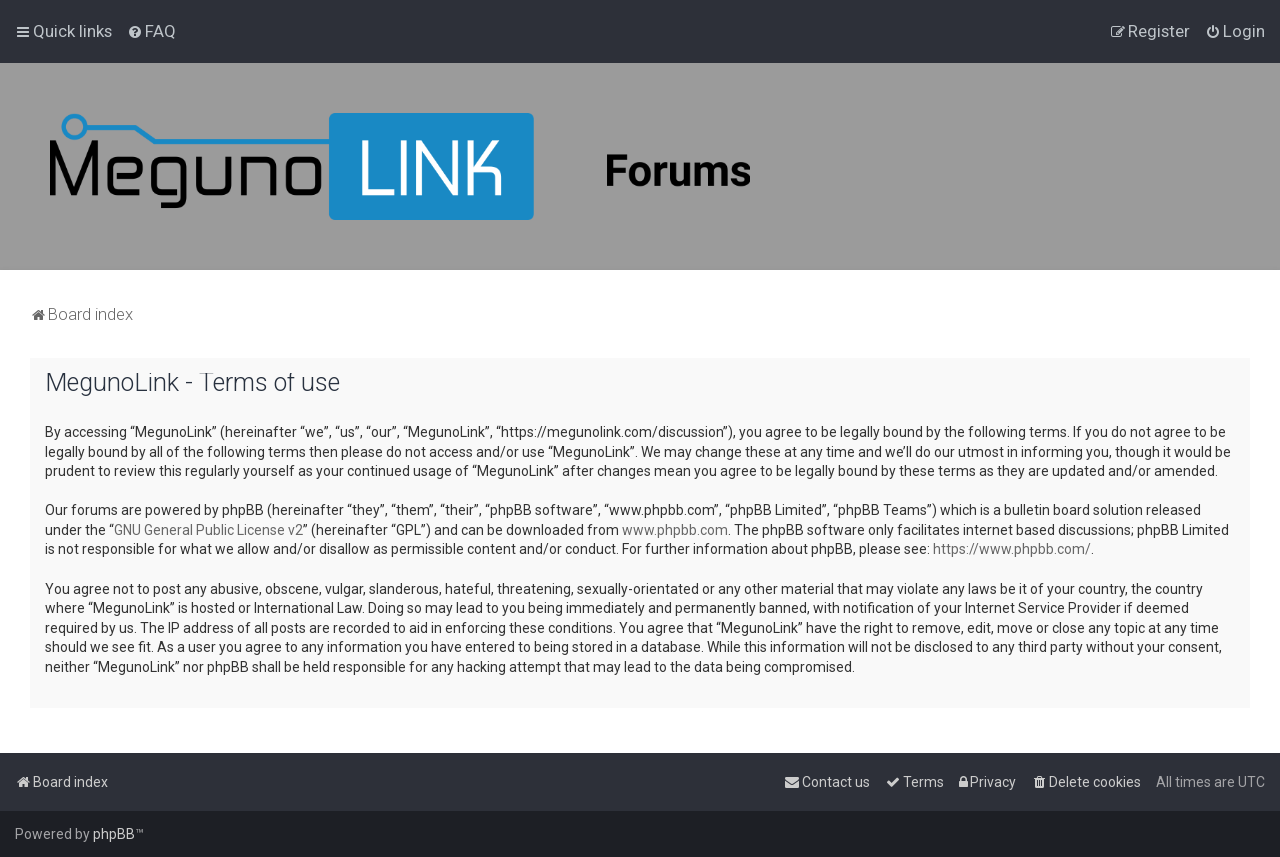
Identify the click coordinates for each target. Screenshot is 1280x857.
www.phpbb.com (675, 530)
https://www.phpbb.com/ (1012, 549)
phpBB (114, 834)
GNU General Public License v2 (208, 530)
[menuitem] (151, 31)
